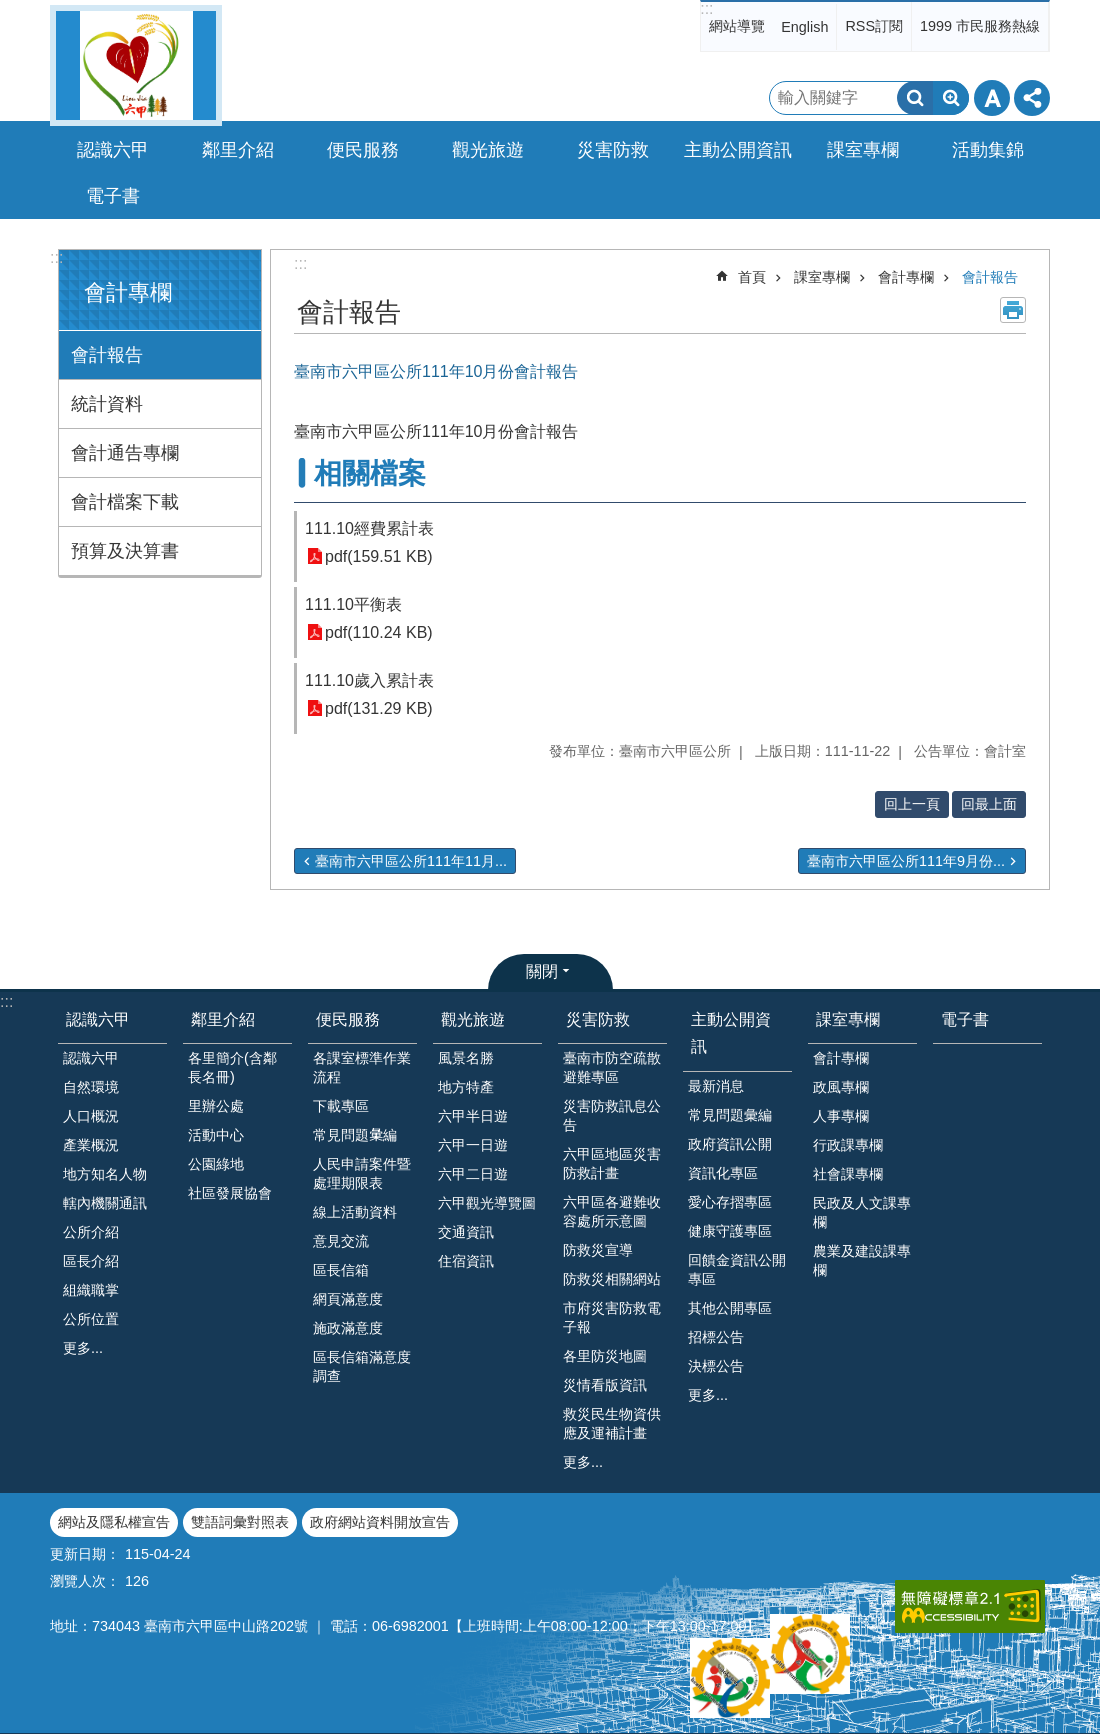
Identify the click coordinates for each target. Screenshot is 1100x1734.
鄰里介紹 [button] (238, 150)
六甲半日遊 (473, 1116)
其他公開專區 (730, 1308)
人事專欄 (841, 1116)
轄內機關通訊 (105, 1203)
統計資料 (107, 404)
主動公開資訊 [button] (738, 150)
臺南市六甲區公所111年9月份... (906, 861)
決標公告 (716, 1366)
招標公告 (716, 1337)
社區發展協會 (230, 1193)
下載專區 (341, 1106)
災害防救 (598, 1019)
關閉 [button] (542, 971)
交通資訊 (466, 1232)
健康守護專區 (730, 1231)
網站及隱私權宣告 (114, 1522)
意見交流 (341, 1241)
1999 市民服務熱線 (980, 26)
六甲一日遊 (473, 1145)
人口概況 (91, 1116)
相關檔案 (370, 473)
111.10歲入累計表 (369, 680)
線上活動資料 (355, 1212)
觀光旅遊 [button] (488, 150)
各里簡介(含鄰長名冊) (232, 1067)
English (804, 27)
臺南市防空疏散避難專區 (612, 1067)
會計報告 (107, 355)
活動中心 (216, 1135)
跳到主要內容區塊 (10, 10)
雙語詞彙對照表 (240, 1522)
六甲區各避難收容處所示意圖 (612, 1211)
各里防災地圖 (605, 1356)
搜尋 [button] (915, 98)
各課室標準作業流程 (362, 1067)
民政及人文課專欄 (862, 1212)
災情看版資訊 (605, 1385)
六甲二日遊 (473, 1174)
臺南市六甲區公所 (136, 65)
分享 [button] (1032, 98)
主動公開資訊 (731, 1033)
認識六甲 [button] (113, 150)
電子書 (113, 196)
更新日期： (85, 1554)
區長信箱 (341, 1270)
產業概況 (91, 1145)
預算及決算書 (125, 551)
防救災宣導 (598, 1250)
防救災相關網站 (612, 1279)
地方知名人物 (105, 1174)
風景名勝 (466, 1058)
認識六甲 (98, 1019)
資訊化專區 (723, 1173)
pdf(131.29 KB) (379, 708)
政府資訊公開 (730, 1144)
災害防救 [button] (613, 150)
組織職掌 (91, 1290)
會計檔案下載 (125, 502)
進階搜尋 (951, 98)
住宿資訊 (466, 1261)
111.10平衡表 (353, 604)
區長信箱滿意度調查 (362, 1366)
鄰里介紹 (223, 1019)
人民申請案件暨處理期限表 (362, 1173)
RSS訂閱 (874, 26)
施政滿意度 (348, 1328)
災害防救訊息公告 (612, 1115)
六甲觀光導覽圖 (487, 1203)
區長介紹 (91, 1261)
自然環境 (91, 1087)
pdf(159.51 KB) (379, 556)
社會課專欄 (848, 1174)
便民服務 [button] (363, 150)
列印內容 (1013, 310)
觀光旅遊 (473, 1019)
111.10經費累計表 (369, 528)
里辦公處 (216, 1106)
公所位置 (91, 1319)
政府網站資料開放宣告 (380, 1522)
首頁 (752, 277)
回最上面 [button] (989, 804)
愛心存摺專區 (730, 1202)
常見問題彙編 (730, 1115)
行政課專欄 (848, 1145)
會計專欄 (128, 292)
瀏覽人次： (85, 1581)
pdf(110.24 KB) (379, 632)
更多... (83, 1348)
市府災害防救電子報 (612, 1317)
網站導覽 (737, 26)
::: (706, 8)
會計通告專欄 (125, 453)
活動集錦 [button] (988, 150)
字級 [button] (992, 98)
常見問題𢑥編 (355, 1135)
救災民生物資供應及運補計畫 (612, 1423)
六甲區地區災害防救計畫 (612, 1163)
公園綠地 (216, 1164)
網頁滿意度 (348, 1299)
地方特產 (466, 1087)
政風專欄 (841, 1087)
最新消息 (716, 1086)
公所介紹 (91, 1232)
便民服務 (348, 1019)
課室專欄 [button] (863, 150)
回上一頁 (912, 804)
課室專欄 (822, 277)
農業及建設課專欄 (862, 1260)
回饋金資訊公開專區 (737, 1269)
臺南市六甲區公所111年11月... (411, 861)
